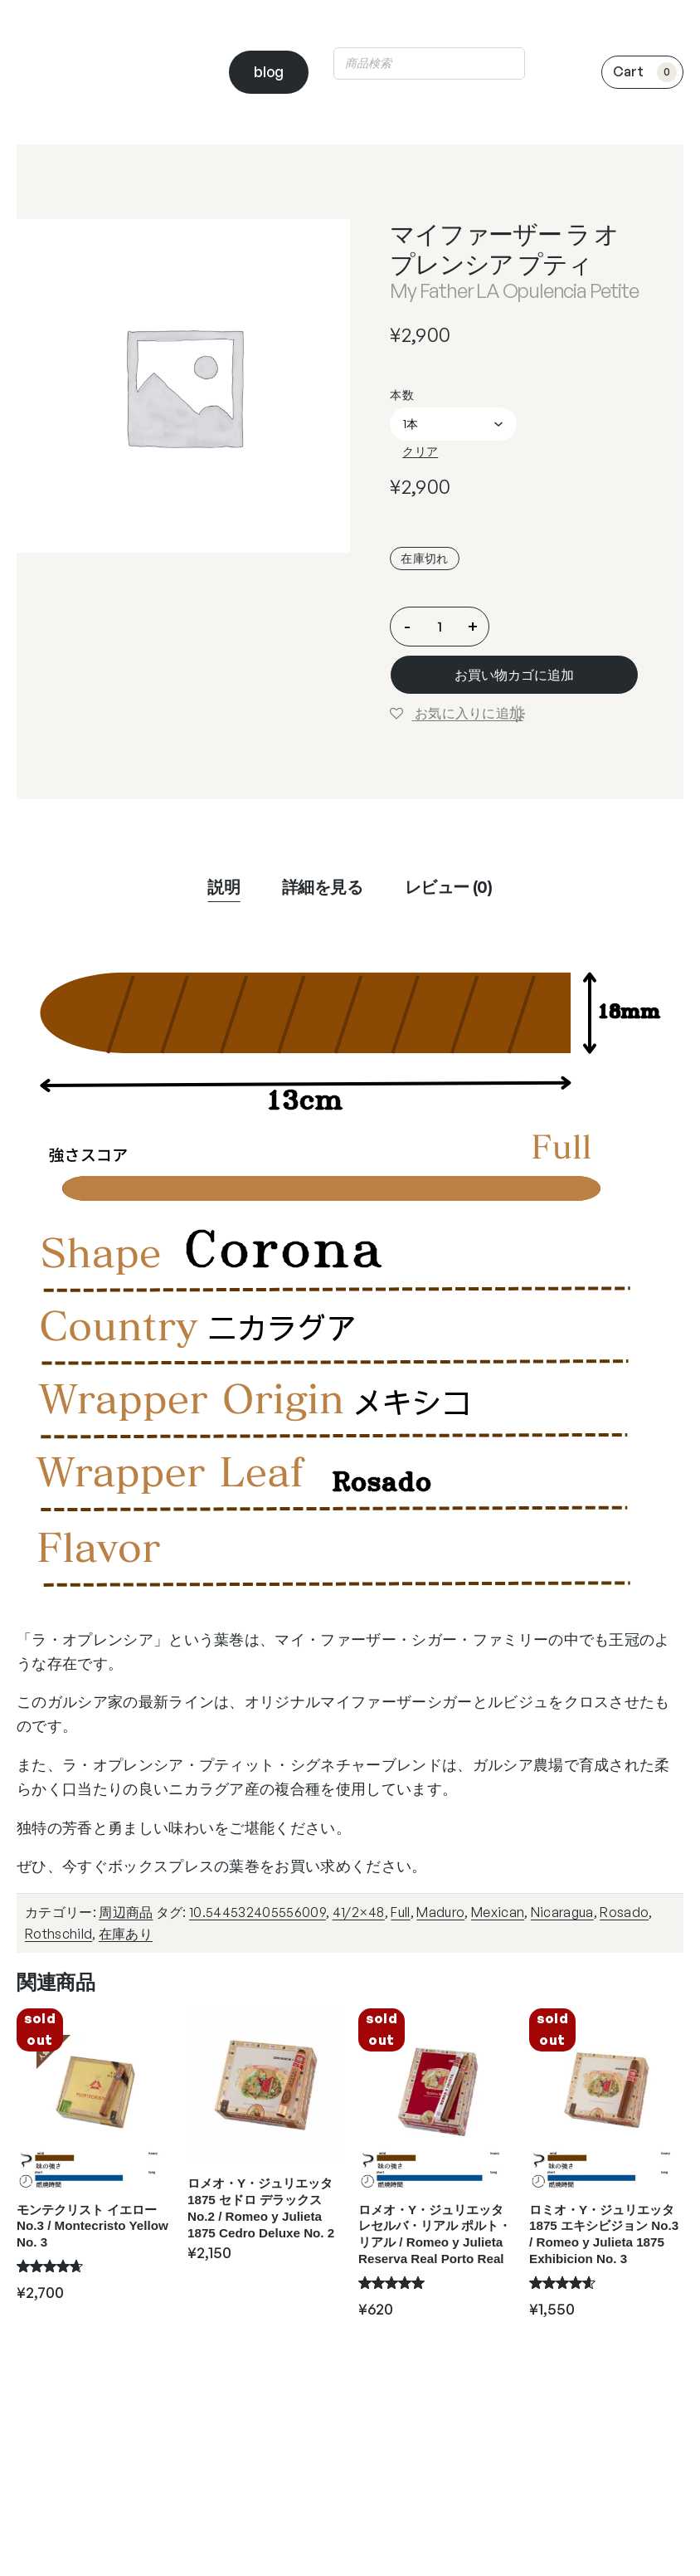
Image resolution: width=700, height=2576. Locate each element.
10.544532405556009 (257, 1912)
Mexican (497, 1912)
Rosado (624, 1912)
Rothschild (58, 1933)
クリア (420, 451)
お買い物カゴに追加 (514, 674)
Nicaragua (562, 1912)
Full (400, 1912)
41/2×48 (359, 1912)
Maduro (440, 1912)
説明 (223, 886)
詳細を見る (322, 886)
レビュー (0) (449, 886)
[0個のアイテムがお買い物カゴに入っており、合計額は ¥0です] (642, 72)
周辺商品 (126, 1912)
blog (269, 71)
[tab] (223, 887)
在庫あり (126, 1933)
